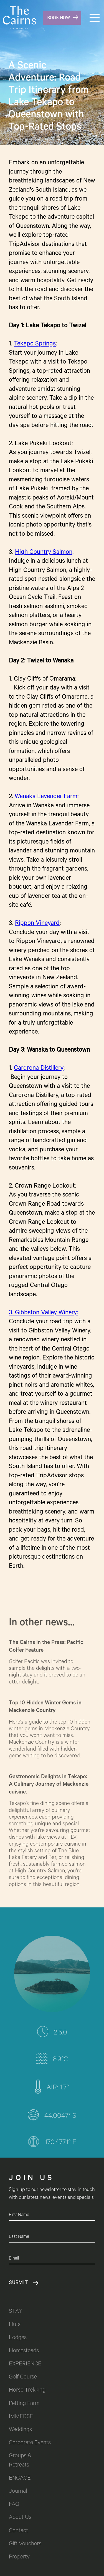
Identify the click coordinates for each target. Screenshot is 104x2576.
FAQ (14, 2505)
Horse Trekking (27, 2390)
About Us (20, 2518)
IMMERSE (21, 2417)
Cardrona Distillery (39, 1068)
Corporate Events (30, 2443)
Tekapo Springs (35, 344)
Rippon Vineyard (37, 923)
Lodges (18, 2338)
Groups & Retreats (21, 2460)
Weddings (20, 2430)
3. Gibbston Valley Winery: (43, 1313)
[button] (95, 18)
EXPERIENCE (25, 2364)
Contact (18, 2531)
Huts (15, 2325)
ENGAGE (20, 2478)
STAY (15, 2312)
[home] (18, 18)
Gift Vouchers (25, 2544)
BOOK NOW (58, 17)
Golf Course (23, 2377)
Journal (18, 2492)
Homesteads (24, 2351)
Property (19, 2557)
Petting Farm (24, 2404)
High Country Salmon (43, 552)
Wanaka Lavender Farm (46, 797)
